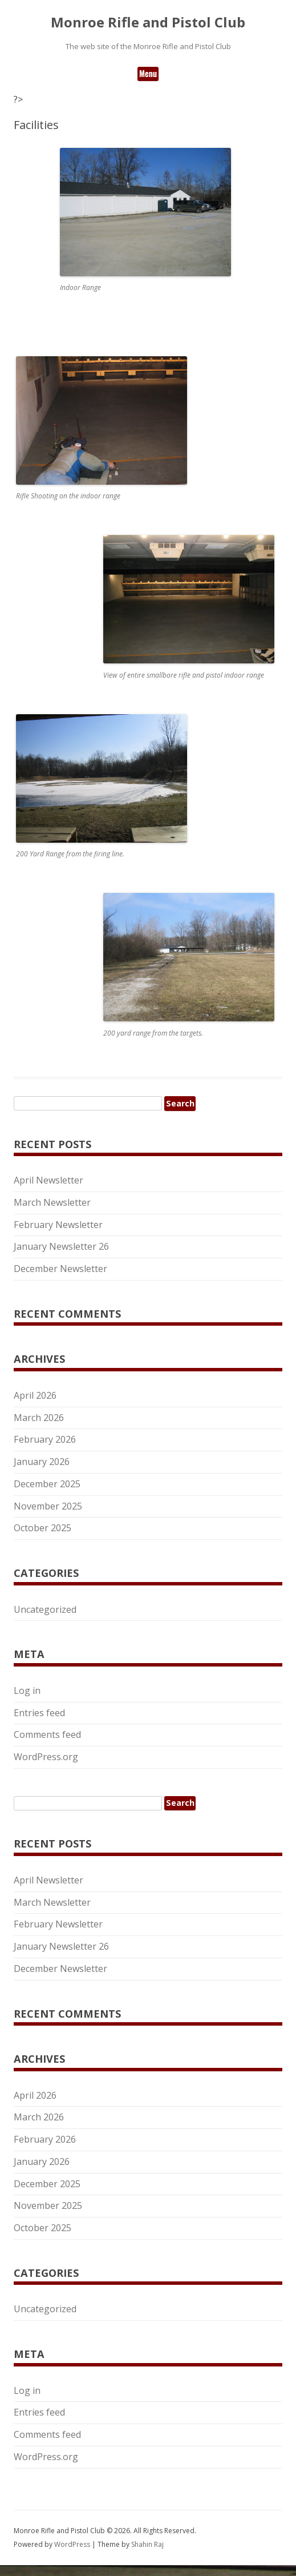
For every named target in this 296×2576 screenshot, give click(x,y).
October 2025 (42, 1528)
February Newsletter (58, 1224)
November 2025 (48, 1506)
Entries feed (39, 1712)
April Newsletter (48, 1180)
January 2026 (42, 1461)
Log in (27, 1690)
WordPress (73, 2544)
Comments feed (47, 1734)
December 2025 (47, 1484)
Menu (148, 73)
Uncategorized (45, 1609)
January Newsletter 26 (61, 1246)
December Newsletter (60, 1268)
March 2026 (39, 1417)
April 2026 (35, 1395)
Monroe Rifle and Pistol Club (148, 22)
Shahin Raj (147, 2544)
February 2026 (45, 1439)
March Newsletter (52, 1202)
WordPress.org (46, 1756)
